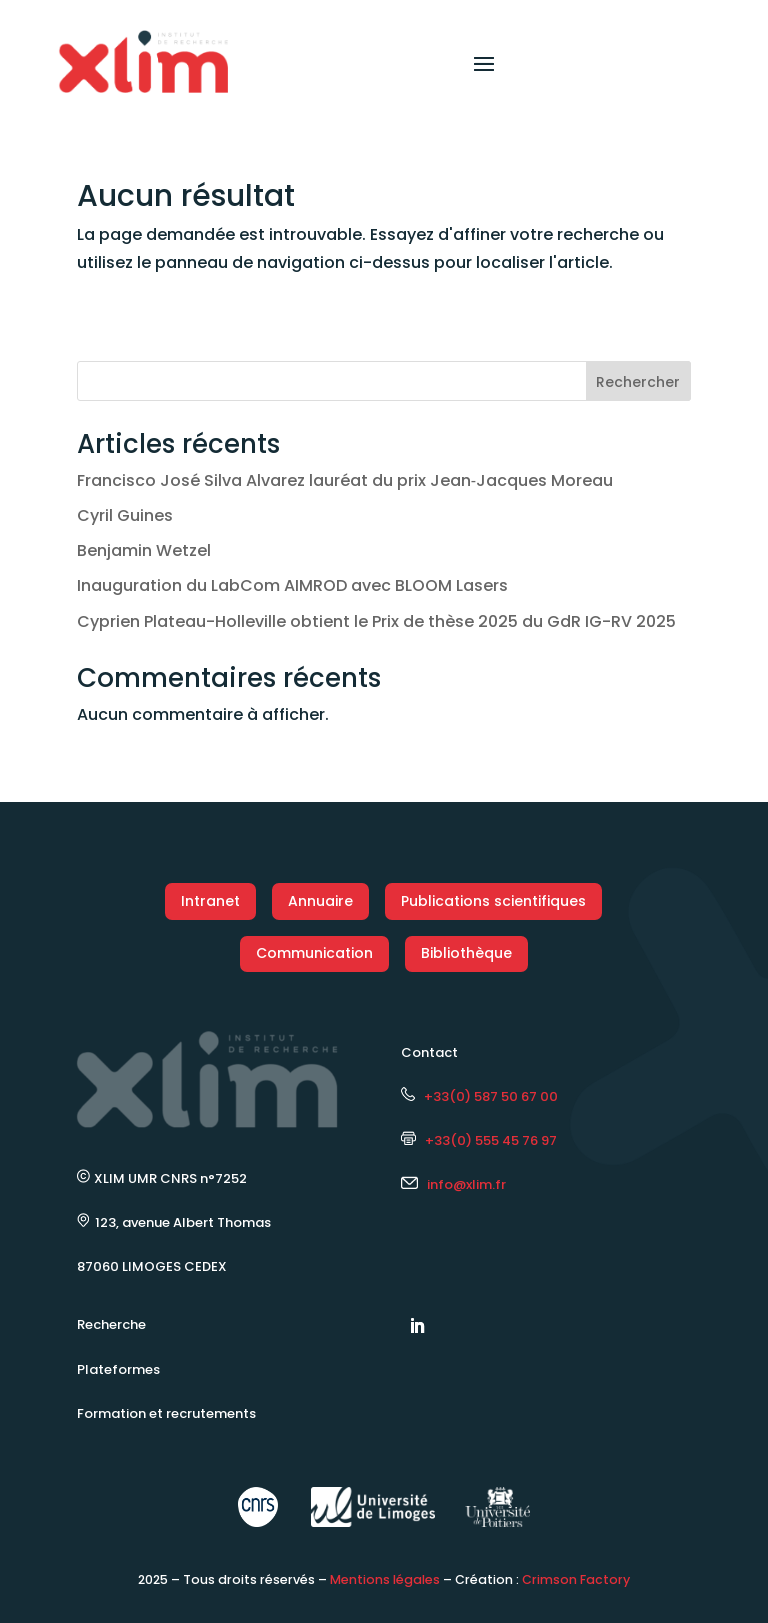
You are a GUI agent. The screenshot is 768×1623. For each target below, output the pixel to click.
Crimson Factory (576, 1579)
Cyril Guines (125, 515)
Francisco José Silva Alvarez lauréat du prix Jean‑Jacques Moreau (345, 480)
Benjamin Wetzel (144, 550)
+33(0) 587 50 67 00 (479, 1096)
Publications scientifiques (493, 901)
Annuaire (320, 901)
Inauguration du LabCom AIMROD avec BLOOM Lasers (292, 585)
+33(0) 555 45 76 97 (479, 1140)
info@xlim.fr (466, 1184)
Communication (314, 953)
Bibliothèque (466, 953)
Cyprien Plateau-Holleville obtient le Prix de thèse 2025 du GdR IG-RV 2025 (376, 621)
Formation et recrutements (166, 1413)
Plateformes (118, 1369)
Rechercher (638, 382)
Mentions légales (385, 1579)
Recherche (111, 1324)
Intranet (210, 901)
